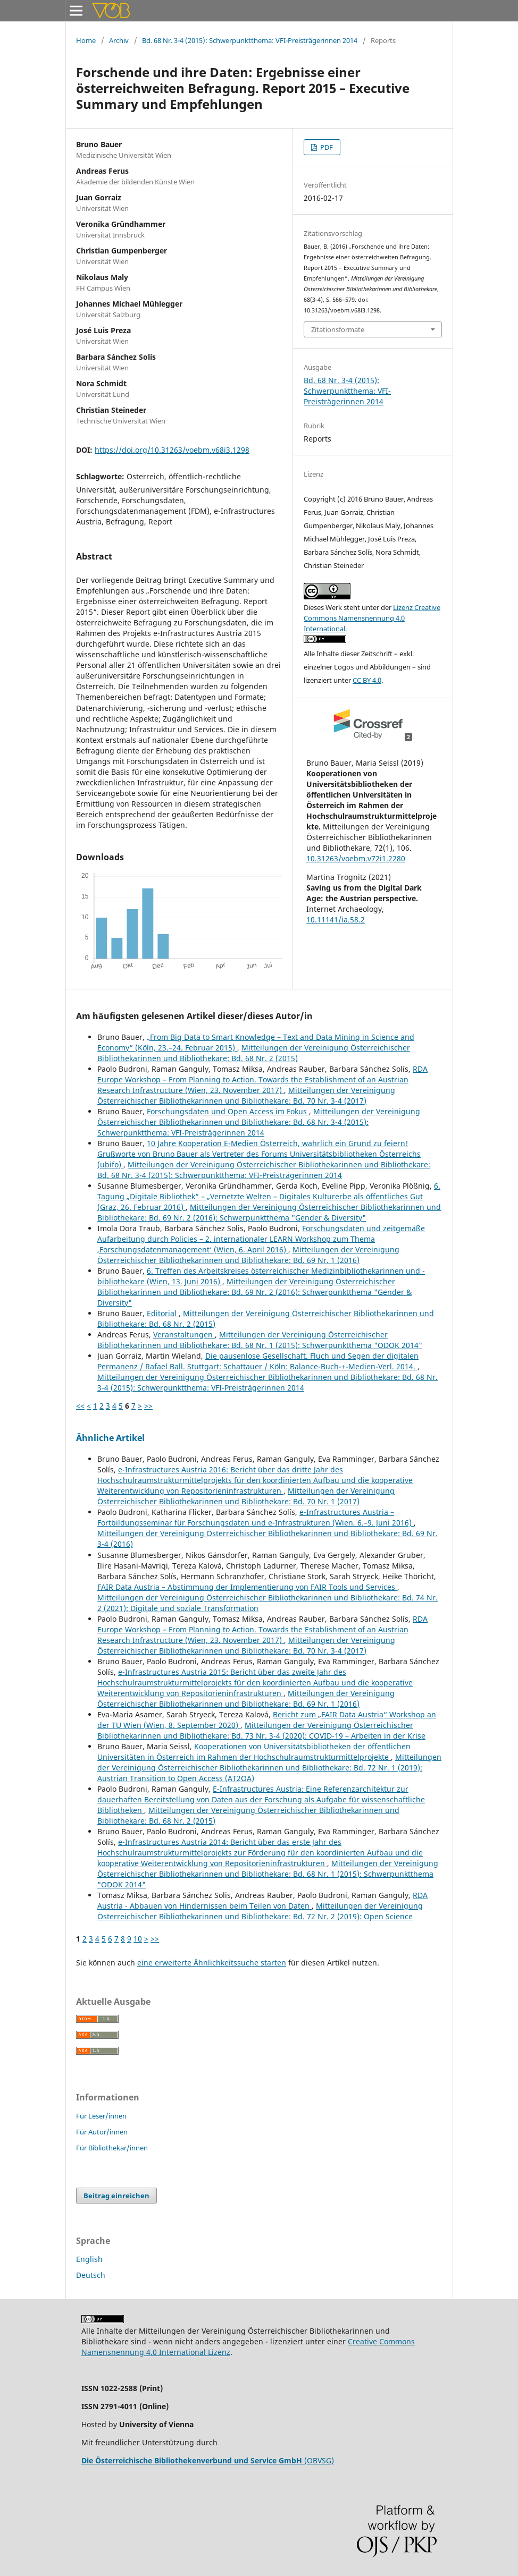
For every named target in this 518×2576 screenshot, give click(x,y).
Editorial (163, 1313)
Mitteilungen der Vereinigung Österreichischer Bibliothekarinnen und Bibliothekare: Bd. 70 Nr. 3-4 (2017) (246, 1095)
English (89, 2259)
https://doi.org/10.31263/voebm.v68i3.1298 (172, 450)
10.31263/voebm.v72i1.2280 (355, 858)
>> (148, 1406)
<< (80, 1406)
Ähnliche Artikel (110, 1438)
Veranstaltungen (184, 1334)
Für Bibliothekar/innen (112, 2148)
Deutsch (90, 2275)
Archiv (119, 40)
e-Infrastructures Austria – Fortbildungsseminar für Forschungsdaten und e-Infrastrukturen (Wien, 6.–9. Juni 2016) (255, 1517)
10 (137, 1939)
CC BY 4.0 (367, 680)
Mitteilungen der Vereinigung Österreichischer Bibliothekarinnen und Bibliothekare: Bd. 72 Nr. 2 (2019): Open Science (260, 1911)
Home (86, 40)
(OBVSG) (207, 2460)
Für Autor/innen (102, 2132)
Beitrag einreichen (116, 2195)
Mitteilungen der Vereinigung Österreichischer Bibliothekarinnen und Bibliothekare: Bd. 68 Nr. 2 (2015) (253, 1053)
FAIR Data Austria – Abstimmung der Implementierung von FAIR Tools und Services (247, 1587)
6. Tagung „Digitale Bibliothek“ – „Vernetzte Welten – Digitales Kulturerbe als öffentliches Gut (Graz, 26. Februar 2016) (268, 1196)
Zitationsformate (337, 329)
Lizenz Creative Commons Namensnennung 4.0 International (372, 618)
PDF (326, 147)
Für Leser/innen (101, 2116)
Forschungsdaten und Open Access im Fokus (228, 1111)
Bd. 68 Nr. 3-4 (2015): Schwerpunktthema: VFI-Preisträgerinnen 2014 (249, 40)
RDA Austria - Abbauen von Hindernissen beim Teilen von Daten (262, 1900)
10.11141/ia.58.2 (335, 919)
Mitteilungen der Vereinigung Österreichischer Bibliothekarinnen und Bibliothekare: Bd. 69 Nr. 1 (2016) (248, 1254)
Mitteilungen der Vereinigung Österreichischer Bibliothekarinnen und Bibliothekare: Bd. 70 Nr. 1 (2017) (246, 1496)
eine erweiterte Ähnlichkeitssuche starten (211, 1963)
